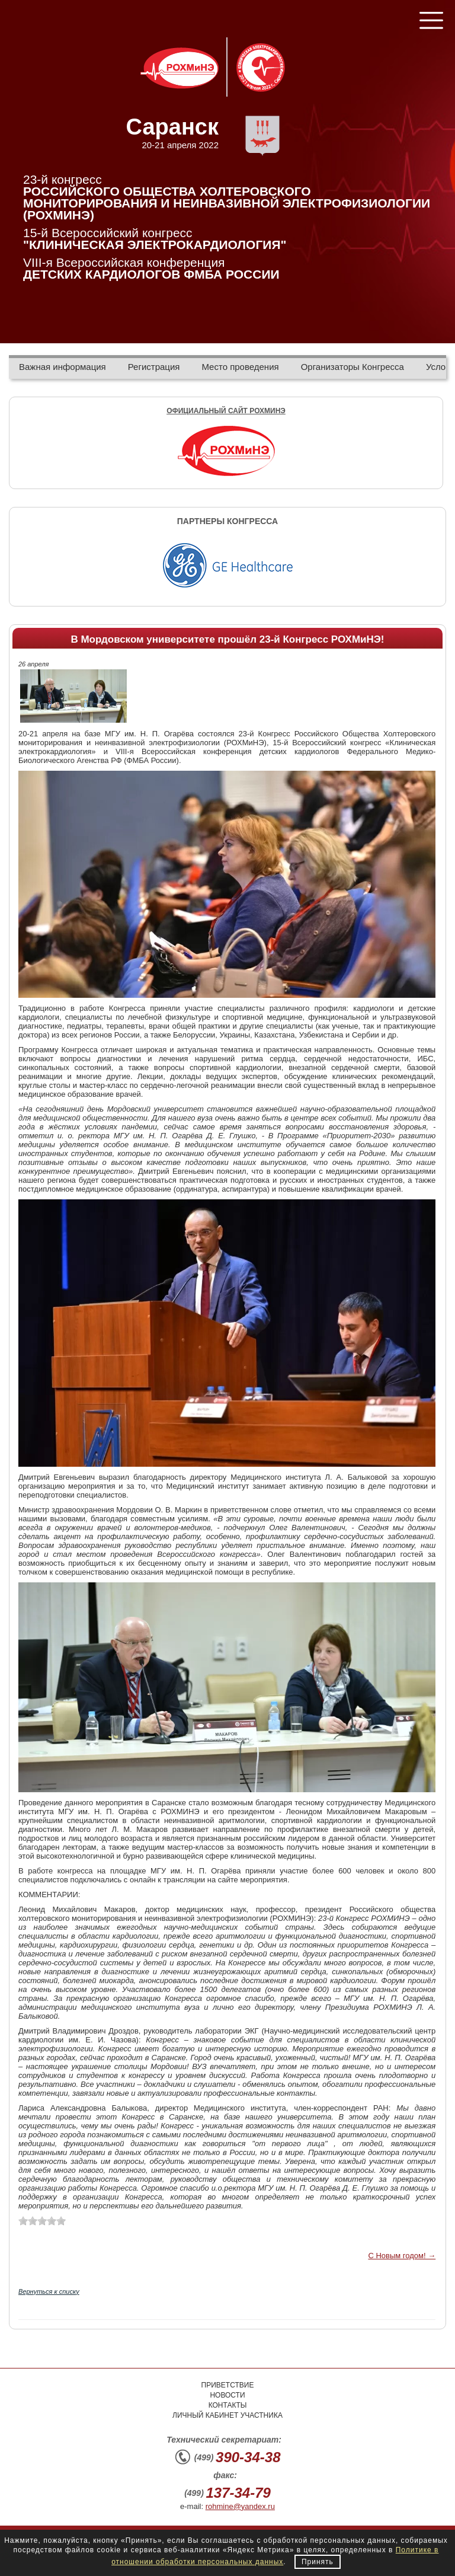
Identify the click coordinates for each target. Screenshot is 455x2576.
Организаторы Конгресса (352, 367)
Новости (227, 2395)
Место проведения (239, 367)
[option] (227, 564)
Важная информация (62, 367)
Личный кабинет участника (227, 2415)
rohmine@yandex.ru (240, 2506)
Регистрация (154, 367)
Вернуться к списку (48, 2291)
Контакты (228, 2405)
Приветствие (227, 2385)
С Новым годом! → (401, 2255)
